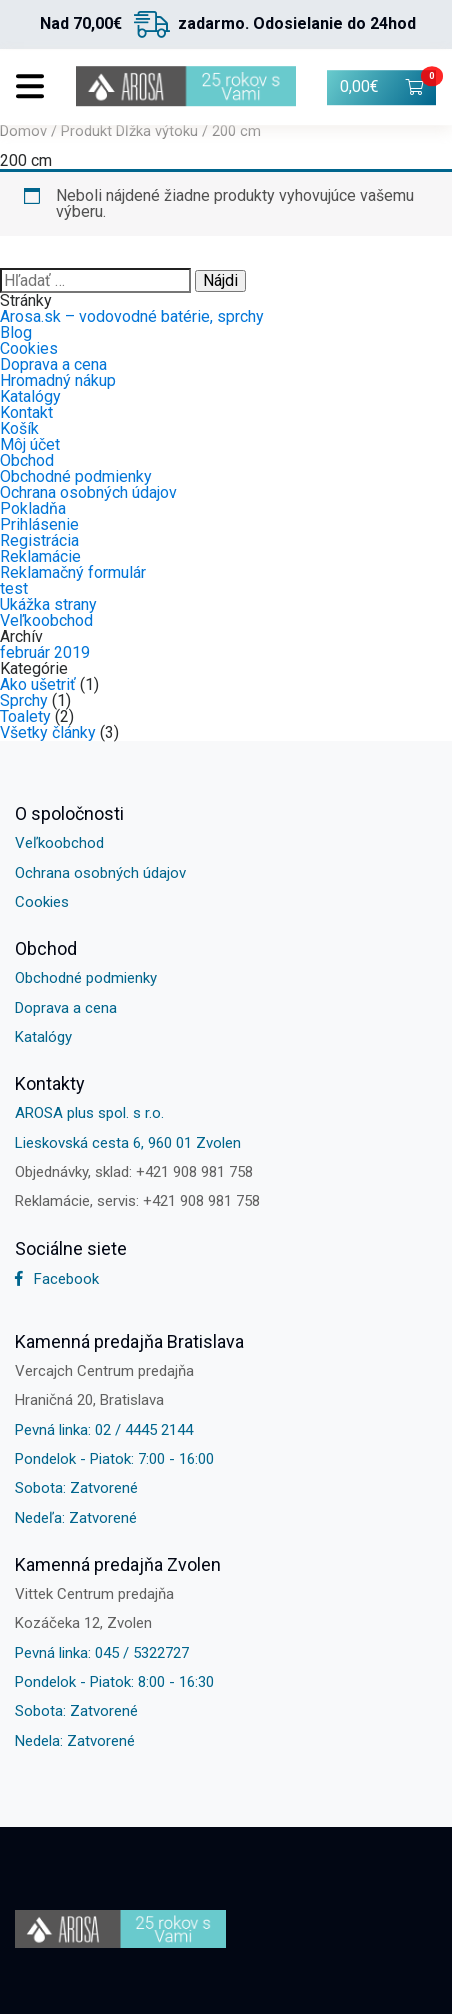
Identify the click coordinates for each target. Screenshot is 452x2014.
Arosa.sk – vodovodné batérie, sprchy (132, 316)
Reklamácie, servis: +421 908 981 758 (137, 1201)
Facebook (57, 1279)
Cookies (29, 348)
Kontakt (26, 412)
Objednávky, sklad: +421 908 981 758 (134, 1172)
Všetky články (48, 732)
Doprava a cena (53, 364)
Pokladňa (33, 508)
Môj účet (30, 444)
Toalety (25, 716)
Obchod (27, 460)
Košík (19, 428)
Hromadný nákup (58, 380)
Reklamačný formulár (73, 572)
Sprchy (24, 700)
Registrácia (39, 540)
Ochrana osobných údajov (88, 492)
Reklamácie (40, 556)
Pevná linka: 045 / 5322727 (102, 1653)
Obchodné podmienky (76, 476)
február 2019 (45, 652)
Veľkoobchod (46, 620)
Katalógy (30, 396)
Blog (16, 332)
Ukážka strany (48, 604)
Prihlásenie (39, 524)
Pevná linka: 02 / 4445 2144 (104, 1430)
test (14, 588)
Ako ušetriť (38, 684)
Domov (23, 131)
